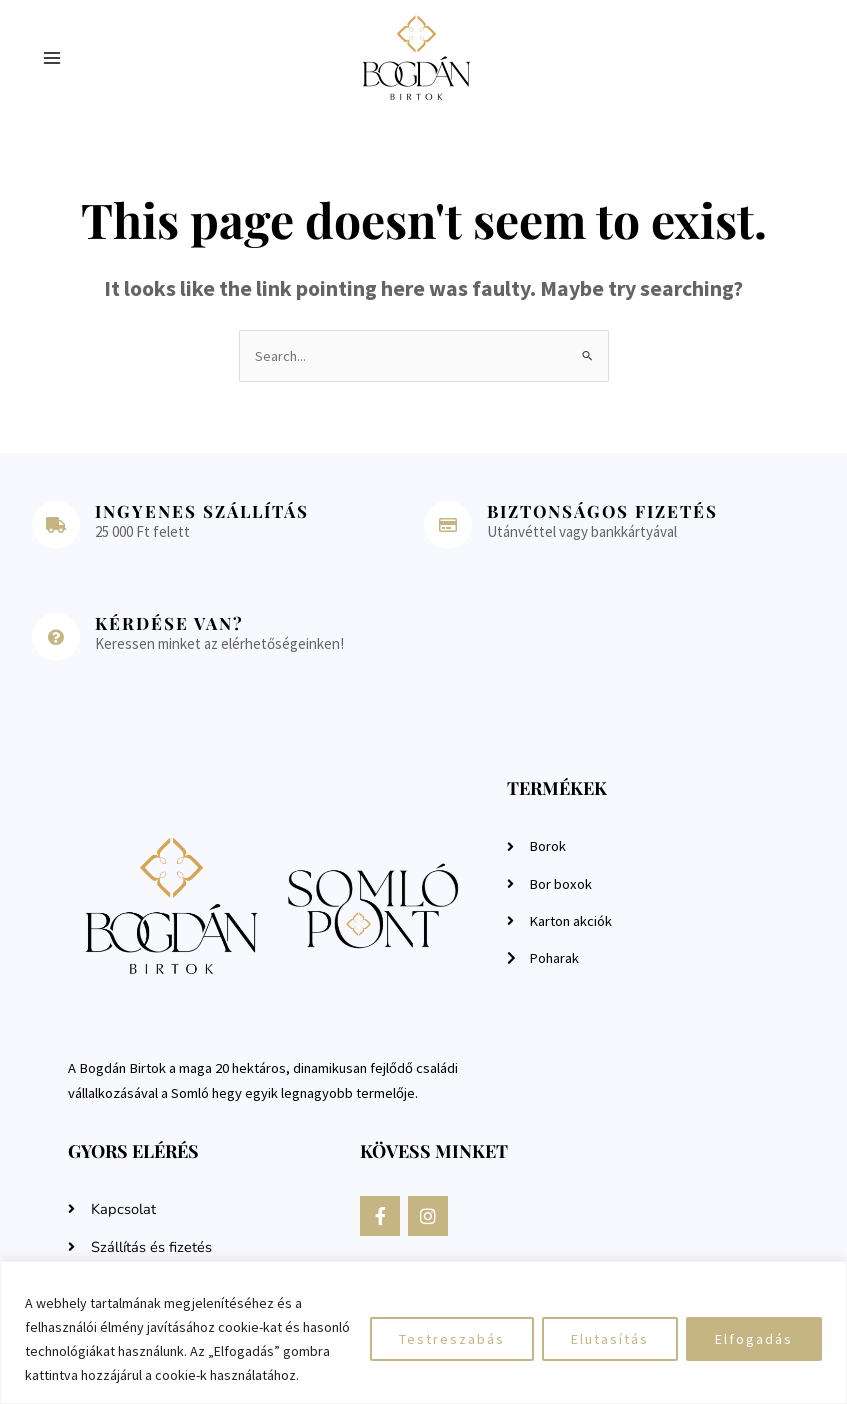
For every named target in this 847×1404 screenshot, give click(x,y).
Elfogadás (754, 1339)
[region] (423, 1332)
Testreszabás (452, 1339)
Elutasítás (610, 1339)
